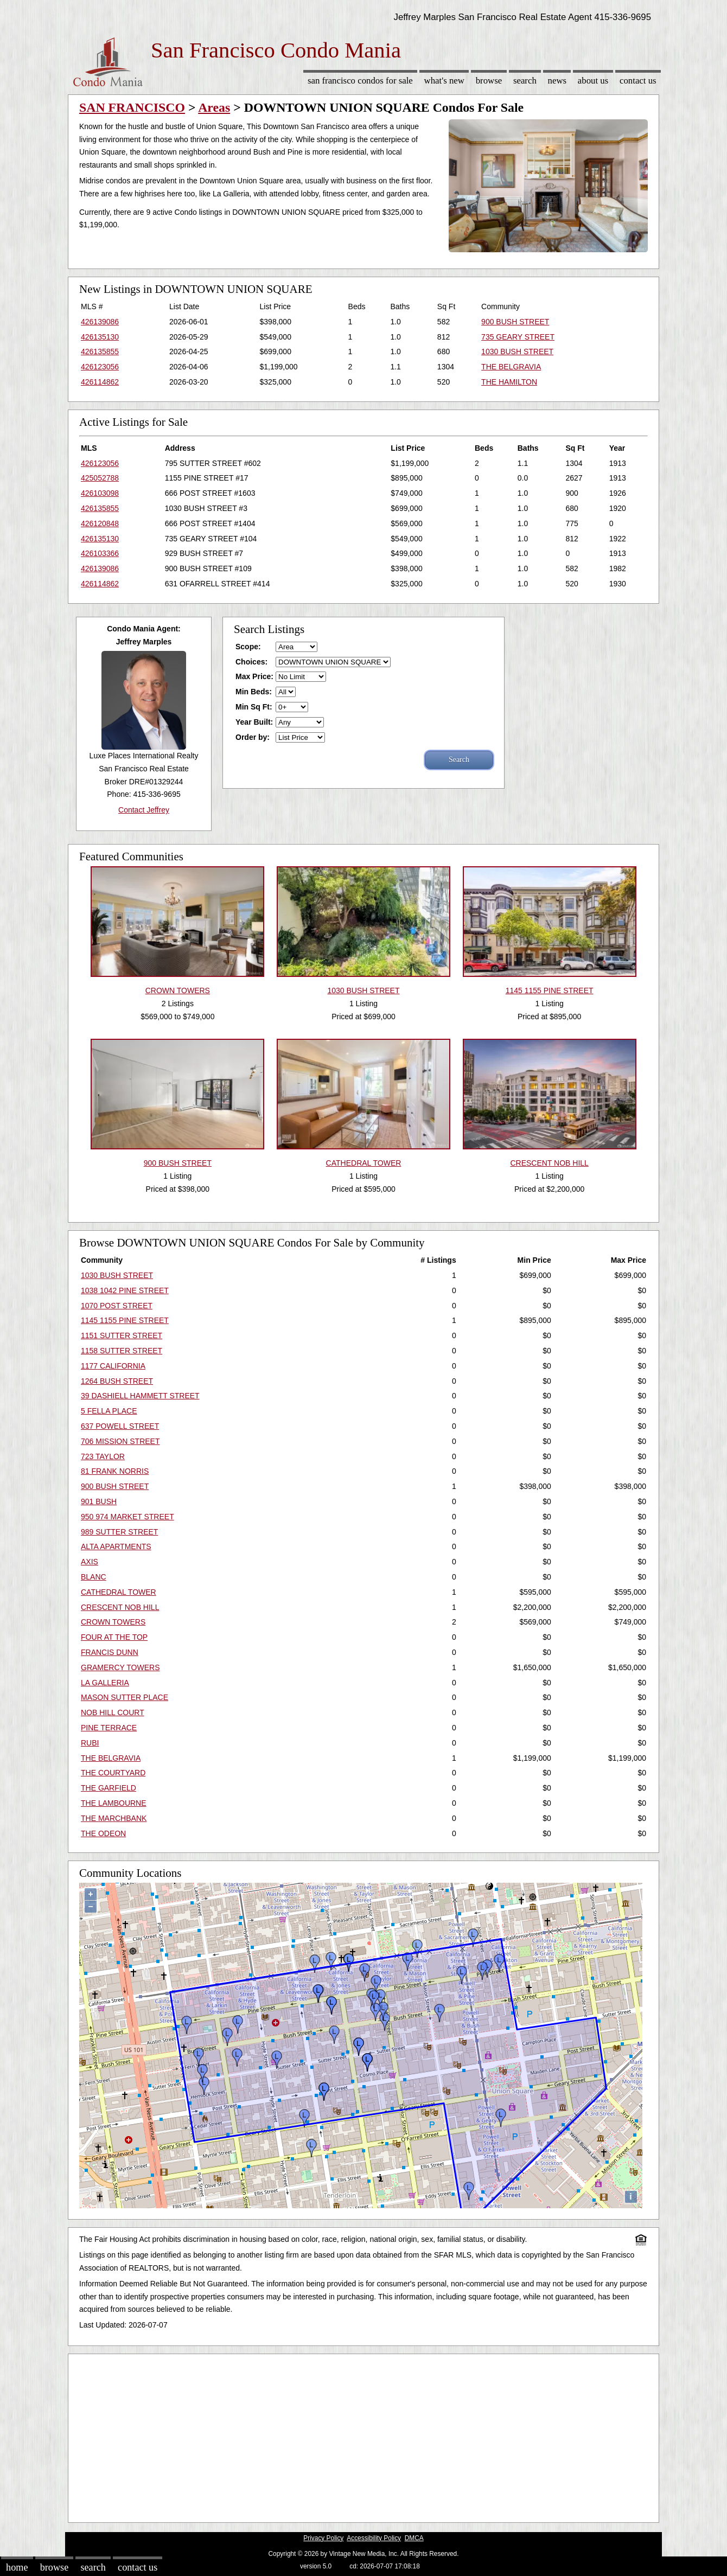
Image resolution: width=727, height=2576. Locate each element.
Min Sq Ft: (253, 706)
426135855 (100, 351)
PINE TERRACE (109, 1727)
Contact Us (638, 80)
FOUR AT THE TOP (114, 1637)
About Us (593, 80)
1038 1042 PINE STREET (125, 1290)
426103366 (100, 553)
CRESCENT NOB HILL (120, 1607)
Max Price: (254, 676)
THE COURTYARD (113, 1772)
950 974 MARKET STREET (127, 1516)
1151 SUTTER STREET (121, 1335)
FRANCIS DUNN (109, 1652)
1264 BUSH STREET (117, 1381)
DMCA (414, 2538)
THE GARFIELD (108, 1788)
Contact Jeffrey (143, 810)
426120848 (100, 523)
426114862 (100, 382)
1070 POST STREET (116, 1305)
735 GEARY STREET (517, 337)
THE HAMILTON (509, 382)
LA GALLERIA (105, 1682)
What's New (444, 80)
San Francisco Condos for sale (360, 80)
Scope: (248, 646)
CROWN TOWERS (113, 1622)
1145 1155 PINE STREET (125, 1320)
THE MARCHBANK (113, 1818)
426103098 (100, 493)
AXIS (89, 1561)
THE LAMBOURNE (113, 1803)
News (557, 80)
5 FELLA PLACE (109, 1411)
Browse (489, 80)
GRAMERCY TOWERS (120, 1667)
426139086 (100, 321)
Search (525, 80)
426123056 (100, 366)
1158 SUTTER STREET (121, 1350)
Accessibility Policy (374, 2538)
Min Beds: (253, 691)
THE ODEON (103, 1833)
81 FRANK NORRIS (115, 1471)
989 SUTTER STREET (119, 1531)
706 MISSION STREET (120, 1441)
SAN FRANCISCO (132, 107)
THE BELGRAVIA (511, 366)
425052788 (100, 478)
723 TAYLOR (103, 1456)
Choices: (251, 661)
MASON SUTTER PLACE (124, 1697)
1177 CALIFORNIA (113, 1365)
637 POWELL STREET (120, 1426)
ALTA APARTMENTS (116, 1546)
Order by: (252, 737)
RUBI (90, 1742)
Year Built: (254, 722)
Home (17, 2567)
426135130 (100, 337)
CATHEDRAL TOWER (118, 1592)
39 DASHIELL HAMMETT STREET (140, 1395)
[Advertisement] (363, 2435)
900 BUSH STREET (515, 321)
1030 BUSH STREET (517, 351)
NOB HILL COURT (112, 1712)
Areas (214, 107)
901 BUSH (99, 1501)
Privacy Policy (323, 2538)
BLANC (93, 1577)
